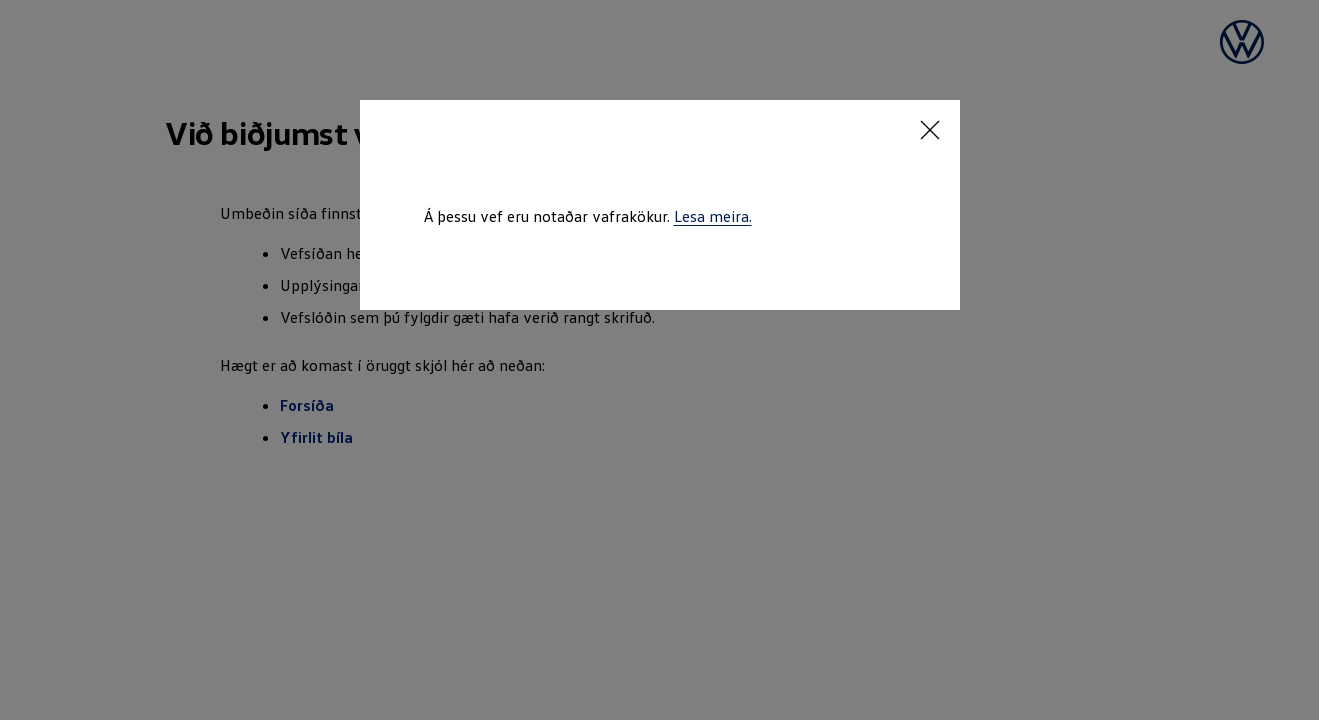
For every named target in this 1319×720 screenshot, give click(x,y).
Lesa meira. (713, 216)
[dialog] (659, 360)
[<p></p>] (930, 130)
